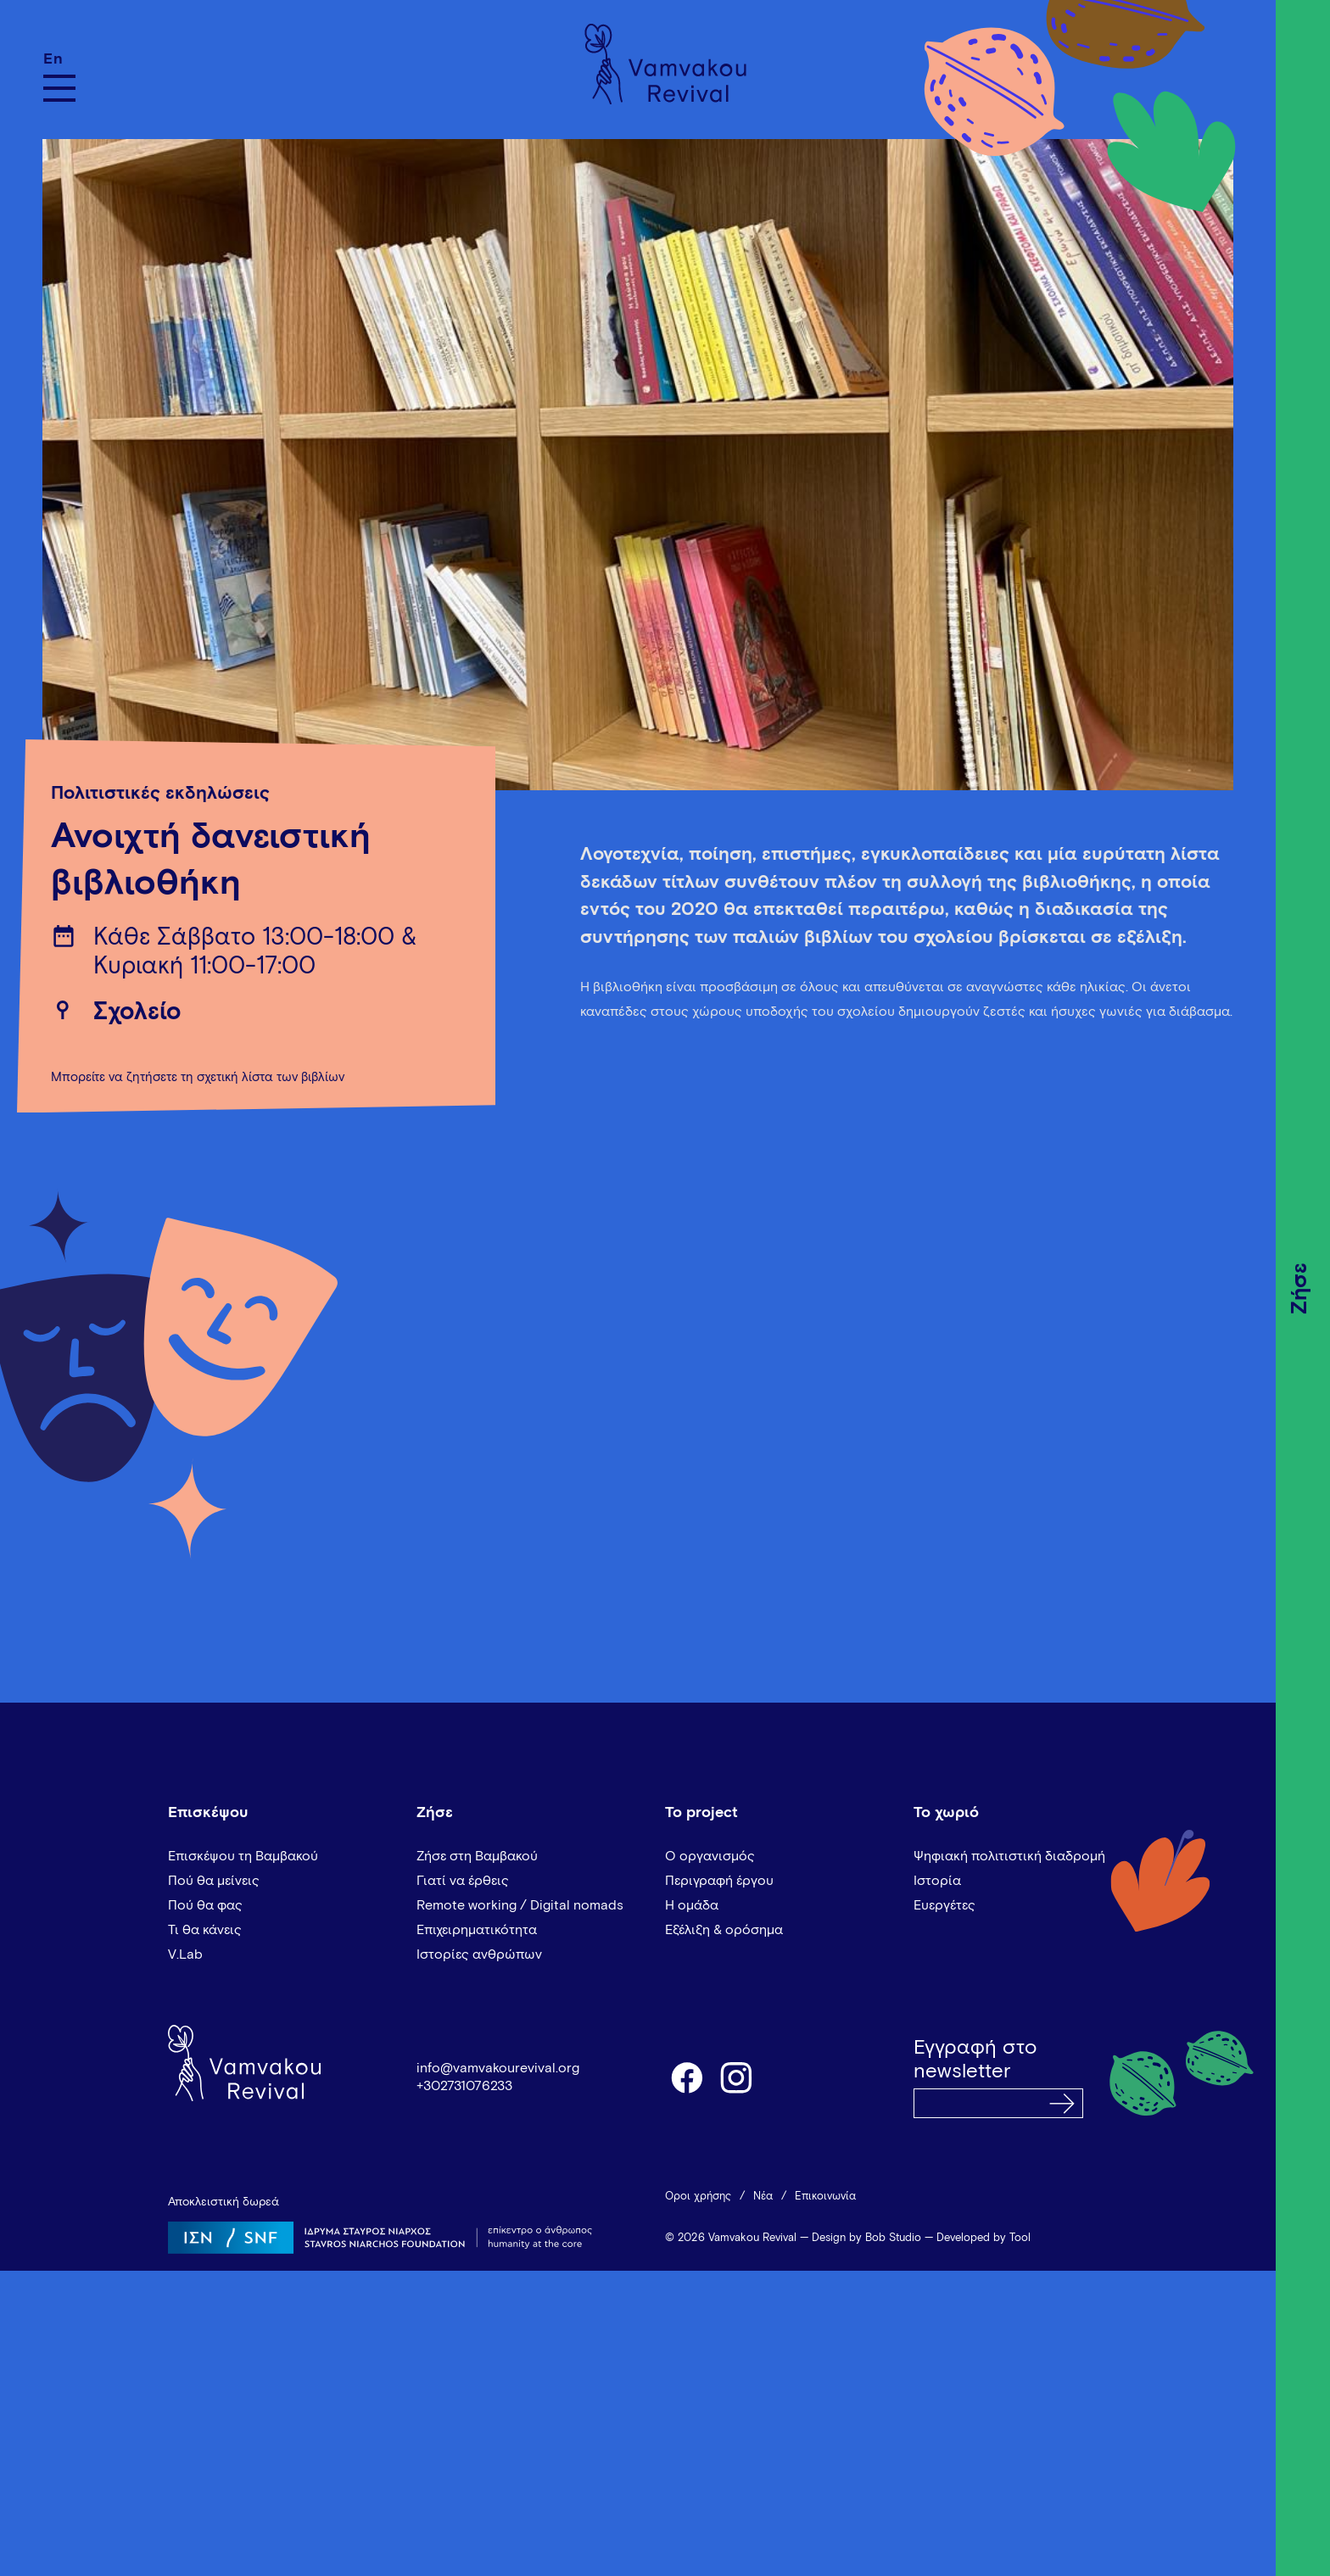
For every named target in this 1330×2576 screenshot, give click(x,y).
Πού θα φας (205, 1905)
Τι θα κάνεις (205, 1930)
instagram (737, 2077)
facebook (686, 2077)
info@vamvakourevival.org (497, 2068)
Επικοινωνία (825, 2196)
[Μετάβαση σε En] (59, 59)
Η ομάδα (691, 1905)
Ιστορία (937, 1880)
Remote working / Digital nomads (519, 1905)
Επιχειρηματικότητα (476, 1930)
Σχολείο (137, 1012)
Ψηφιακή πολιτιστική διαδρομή (1009, 1856)
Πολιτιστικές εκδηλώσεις (160, 793)
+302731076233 (464, 2086)
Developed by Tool (983, 2238)
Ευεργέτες (944, 1905)
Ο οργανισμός (710, 1856)
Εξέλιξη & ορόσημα (724, 1930)
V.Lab (185, 1954)
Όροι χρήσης (698, 2196)
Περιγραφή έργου (719, 1880)
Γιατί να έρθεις (462, 1880)
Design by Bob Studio (866, 2238)
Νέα (763, 2196)
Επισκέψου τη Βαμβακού (243, 1856)
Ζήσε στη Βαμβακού (477, 1856)
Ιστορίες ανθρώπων (479, 1954)
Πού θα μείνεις (214, 1880)
